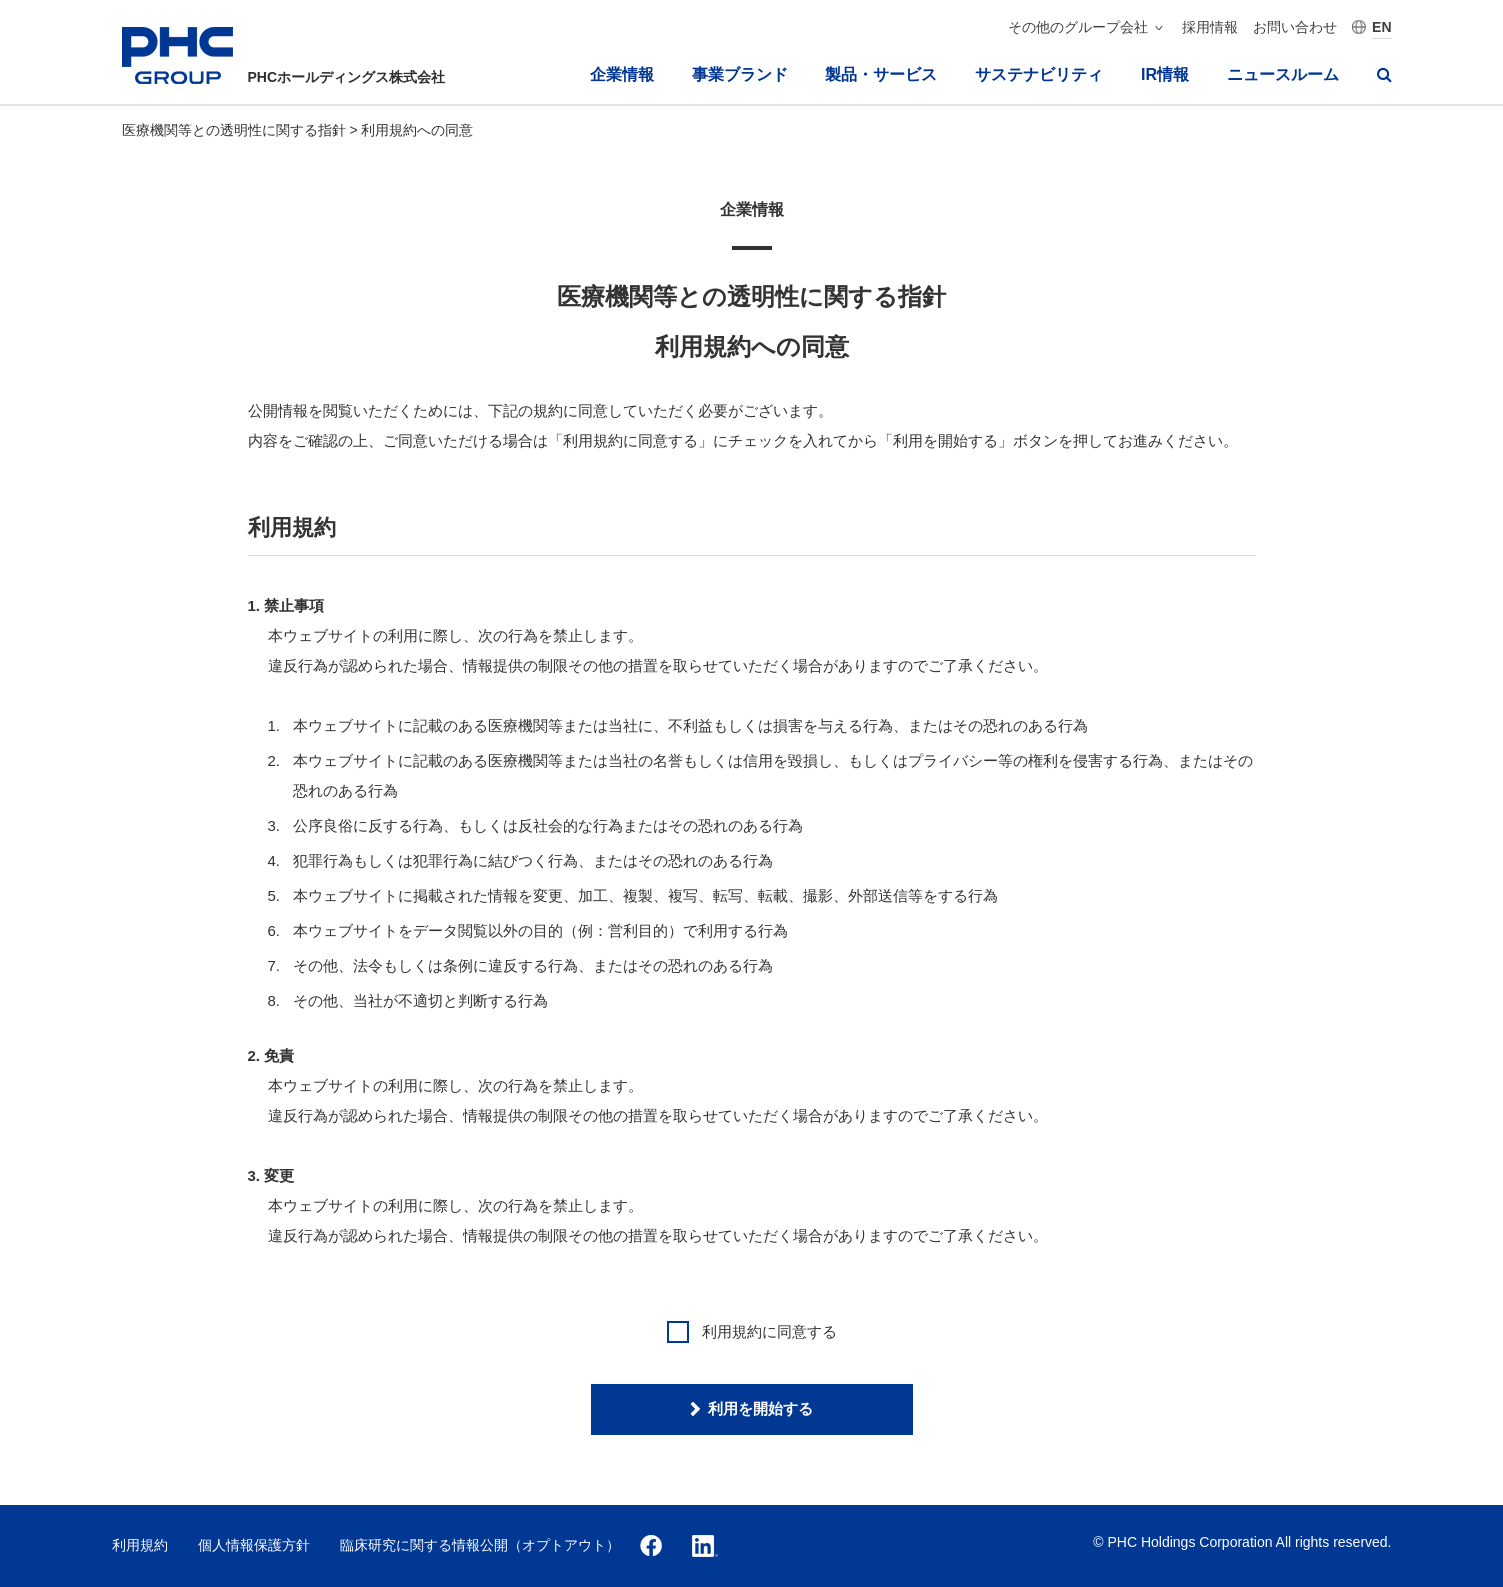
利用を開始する (760, 1408)
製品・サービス (881, 74)
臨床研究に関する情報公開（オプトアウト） (480, 1545)
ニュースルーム (1283, 74)
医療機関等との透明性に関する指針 (236, 130)
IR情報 (1165, 74)
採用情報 (1210, 27)
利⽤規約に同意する (752, 1331)
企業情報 (622, 74)
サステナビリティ (1039, 74)
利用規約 (140, 1545)
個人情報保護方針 (254, 1545)
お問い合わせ (1295, 27)
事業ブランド (740, 74)
